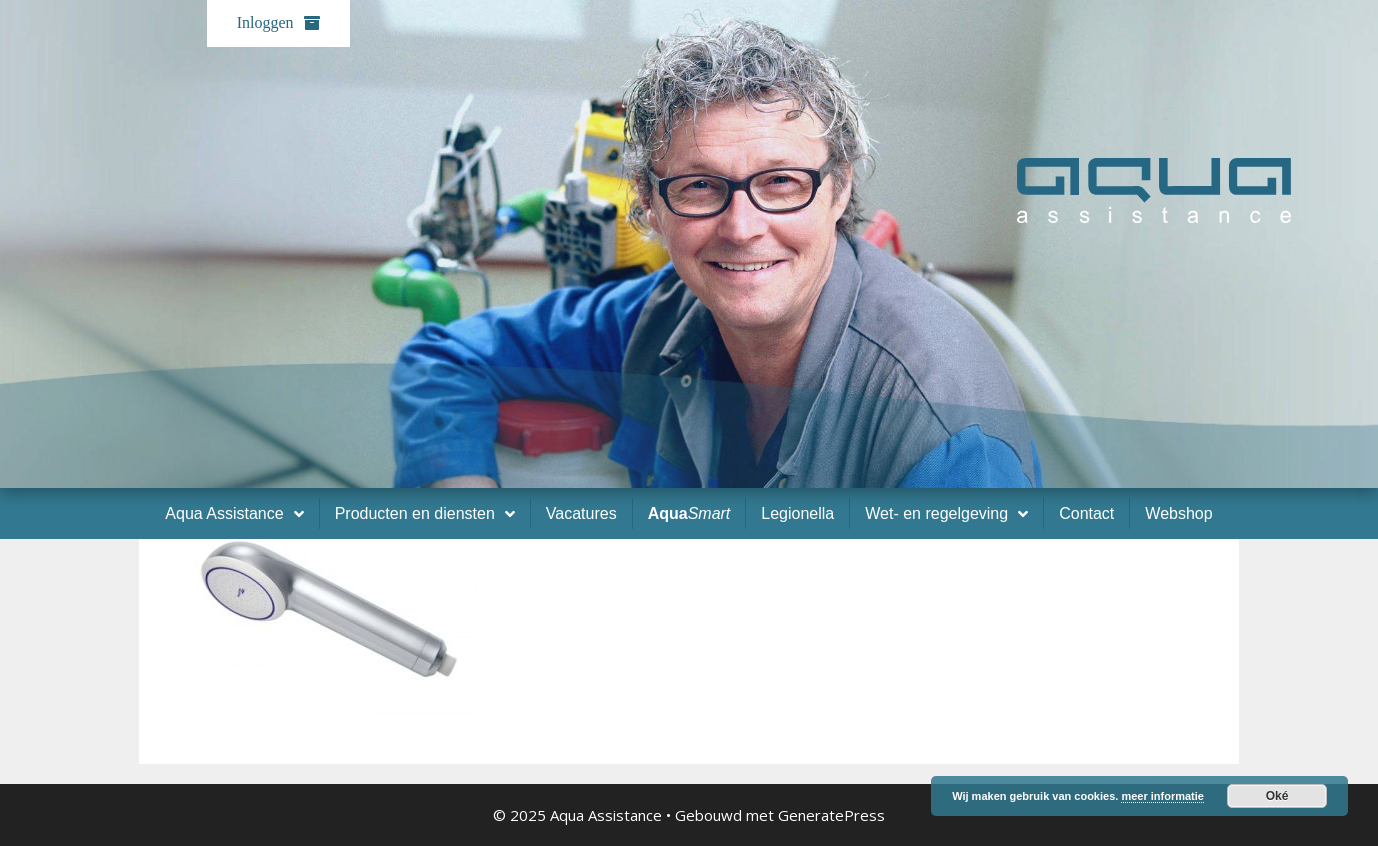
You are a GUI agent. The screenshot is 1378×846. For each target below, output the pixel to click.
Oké (1277, 796)
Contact (1086, 513)
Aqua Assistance (234, 513)
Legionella (797, 513)
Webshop (1178, 513)
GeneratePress (831, 815)
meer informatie (1162, 796)
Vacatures (581, 513)
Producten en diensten (425, 513)
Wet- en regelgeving (946, 513)
